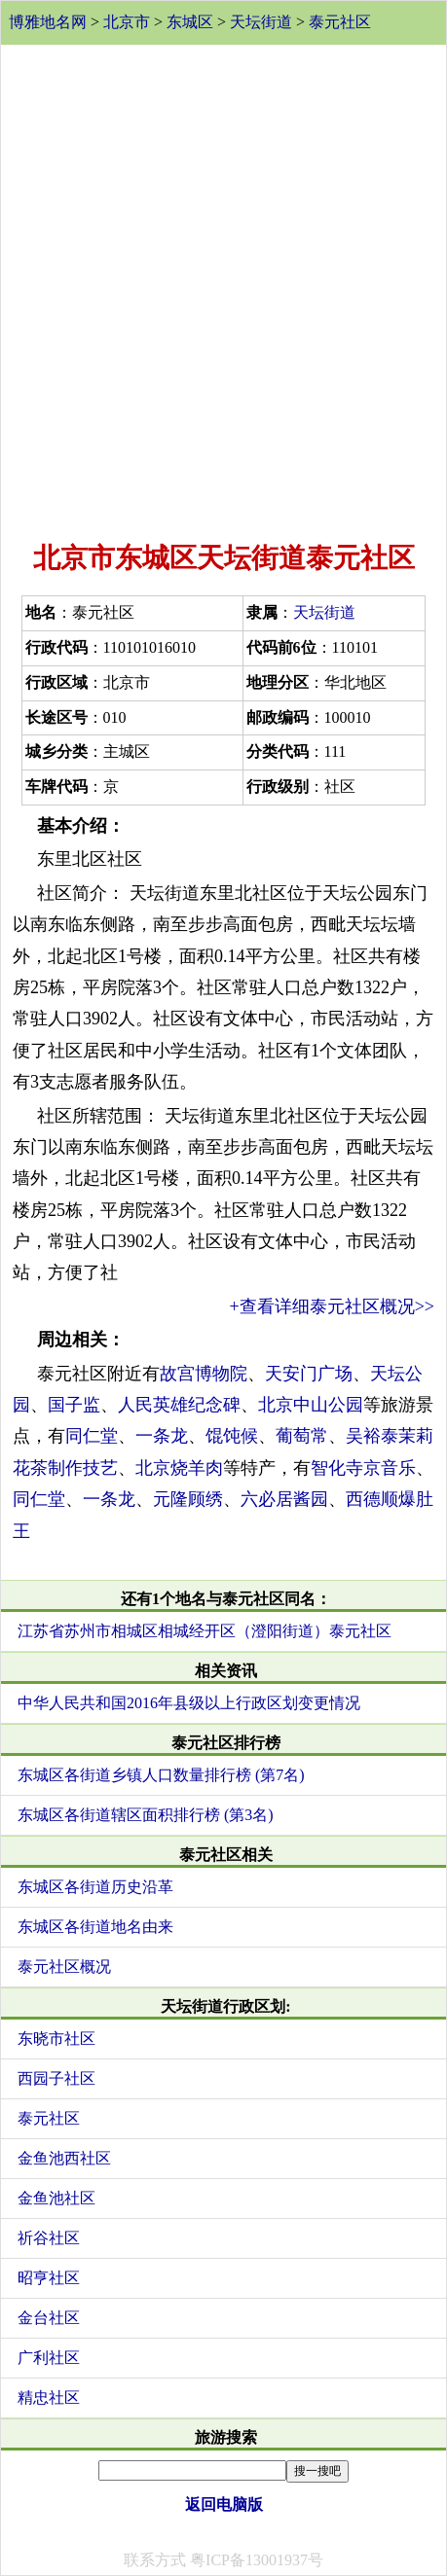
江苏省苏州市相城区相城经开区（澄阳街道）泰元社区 (204, 1631)
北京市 (126, 22)
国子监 (74, 1404)
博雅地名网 (48, 22)
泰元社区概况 (64, 1966)
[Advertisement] (223, 288)
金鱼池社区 (56, 2198)
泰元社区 (340, 22)
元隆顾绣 (188, 1499)
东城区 (190, 22)
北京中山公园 (310, 1404)
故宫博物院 (203, 1373)
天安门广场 (309, 1373)
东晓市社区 (56, 2038)
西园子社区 (56, 2078)
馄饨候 (231, 1436)
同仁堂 (91, 1436)
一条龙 (161, 1436)
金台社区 (49, 2317)
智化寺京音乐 (363, 1468)
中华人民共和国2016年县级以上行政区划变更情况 (189, 1703)
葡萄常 (302, 1436)
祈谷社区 (49, 2238)
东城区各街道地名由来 (95, 1926)
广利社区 (49, 2357)
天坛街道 (261, 22)
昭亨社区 (49, 2278)
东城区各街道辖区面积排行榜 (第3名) (146, 1815)
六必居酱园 (284, 1499)
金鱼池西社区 (64, 2158)
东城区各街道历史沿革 (95, 1886)
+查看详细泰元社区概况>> (332, 1306)
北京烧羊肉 (179, 1468)
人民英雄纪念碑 (179, 1404)
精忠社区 (49, 2397)
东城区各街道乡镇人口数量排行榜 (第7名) (161, 1775)
